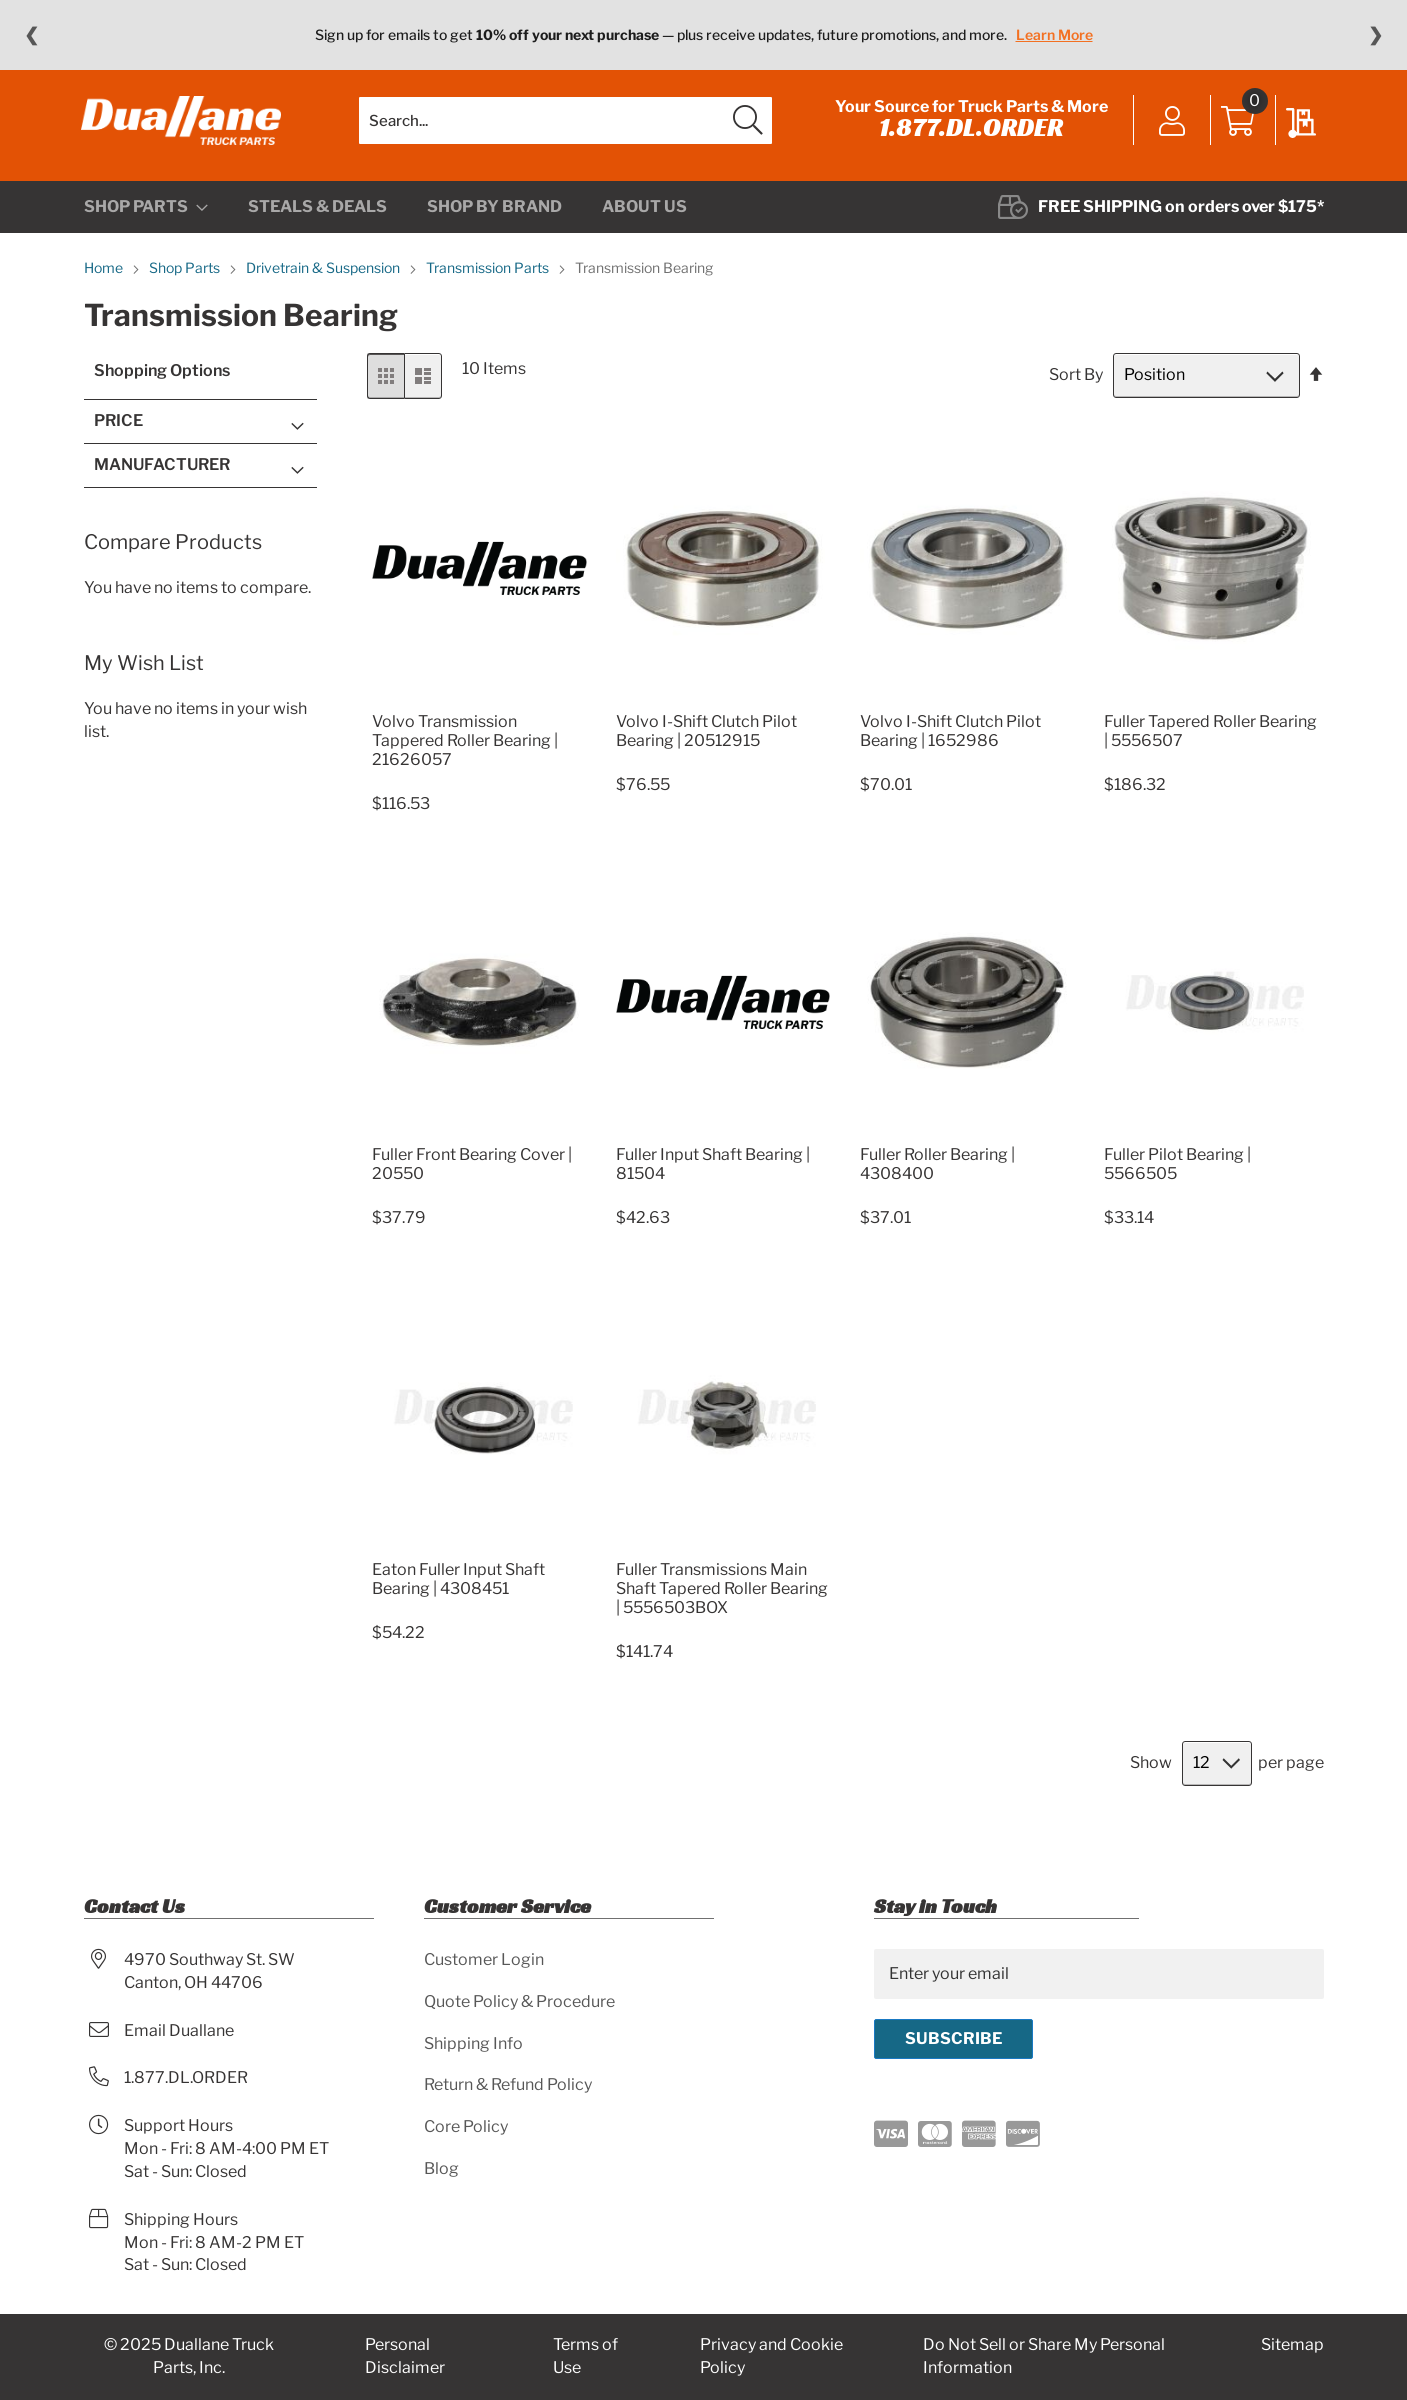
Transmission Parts (489, 276)
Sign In (1170, 127)
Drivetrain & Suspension (324, 276)
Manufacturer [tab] (162, 472)
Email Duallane (179, 2030)
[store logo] (184, 125)
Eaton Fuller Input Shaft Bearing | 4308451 (458, 1587)
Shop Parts (186, 276)
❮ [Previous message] (31, 35)
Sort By (1076, 383)
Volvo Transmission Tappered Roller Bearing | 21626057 (465, 748)
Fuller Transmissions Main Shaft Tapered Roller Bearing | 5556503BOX (722, 1596)
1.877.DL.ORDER (969, 132)
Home (105, 276)
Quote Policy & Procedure (519, 2001)
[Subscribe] (953, 2039)
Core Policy (466, 2127)
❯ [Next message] (1375, 35)
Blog (441, 2169)
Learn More (1054, 34)
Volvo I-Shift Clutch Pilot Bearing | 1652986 (950, 739)
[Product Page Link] (479, 705)
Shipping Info (473, 2043)
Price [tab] (118, 429)
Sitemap (1292, 2345)
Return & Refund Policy (508, 2085)
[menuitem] (146, 216)
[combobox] (565, 125)
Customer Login (484, 1959)
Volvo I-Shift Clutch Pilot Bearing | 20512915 (706, 739)
